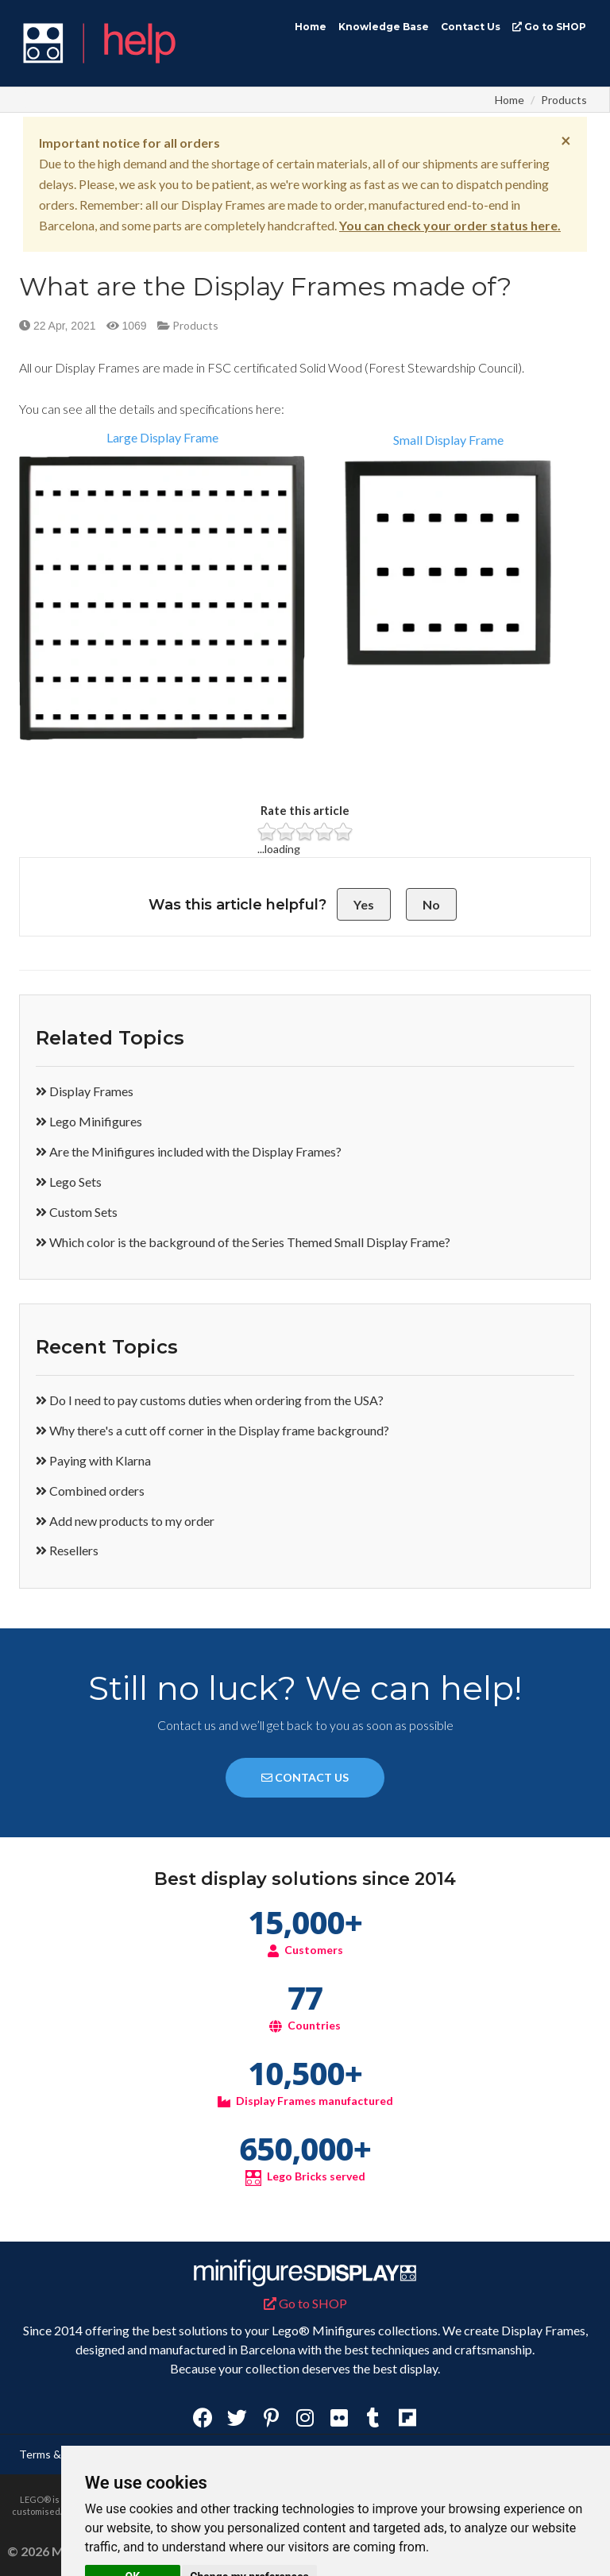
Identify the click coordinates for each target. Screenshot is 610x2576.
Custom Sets (77, 1211)
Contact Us (470, 27)
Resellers (67, 1550)
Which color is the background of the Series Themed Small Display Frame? (243, 1241)
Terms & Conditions (68, 2454)
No (431, 904)
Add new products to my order (125, 1520)
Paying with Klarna (93, 1460)
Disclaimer (232, 2454)
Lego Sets (69, 1181)
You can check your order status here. (450, 225)
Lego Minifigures (89, 1121)
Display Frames (84, 1091)
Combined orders (90, 1490)
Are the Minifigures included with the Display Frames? (189, 1151)
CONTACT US (305, 1777)
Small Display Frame (448, 439)
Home (310, 27)
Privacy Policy (162, 2454)
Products (564, 99)
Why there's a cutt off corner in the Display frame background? (212, 1430)
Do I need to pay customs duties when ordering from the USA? (210, 1400)
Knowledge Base (383, 27)
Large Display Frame (162, 437)
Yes (363, 904)
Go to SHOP (549, 27)
